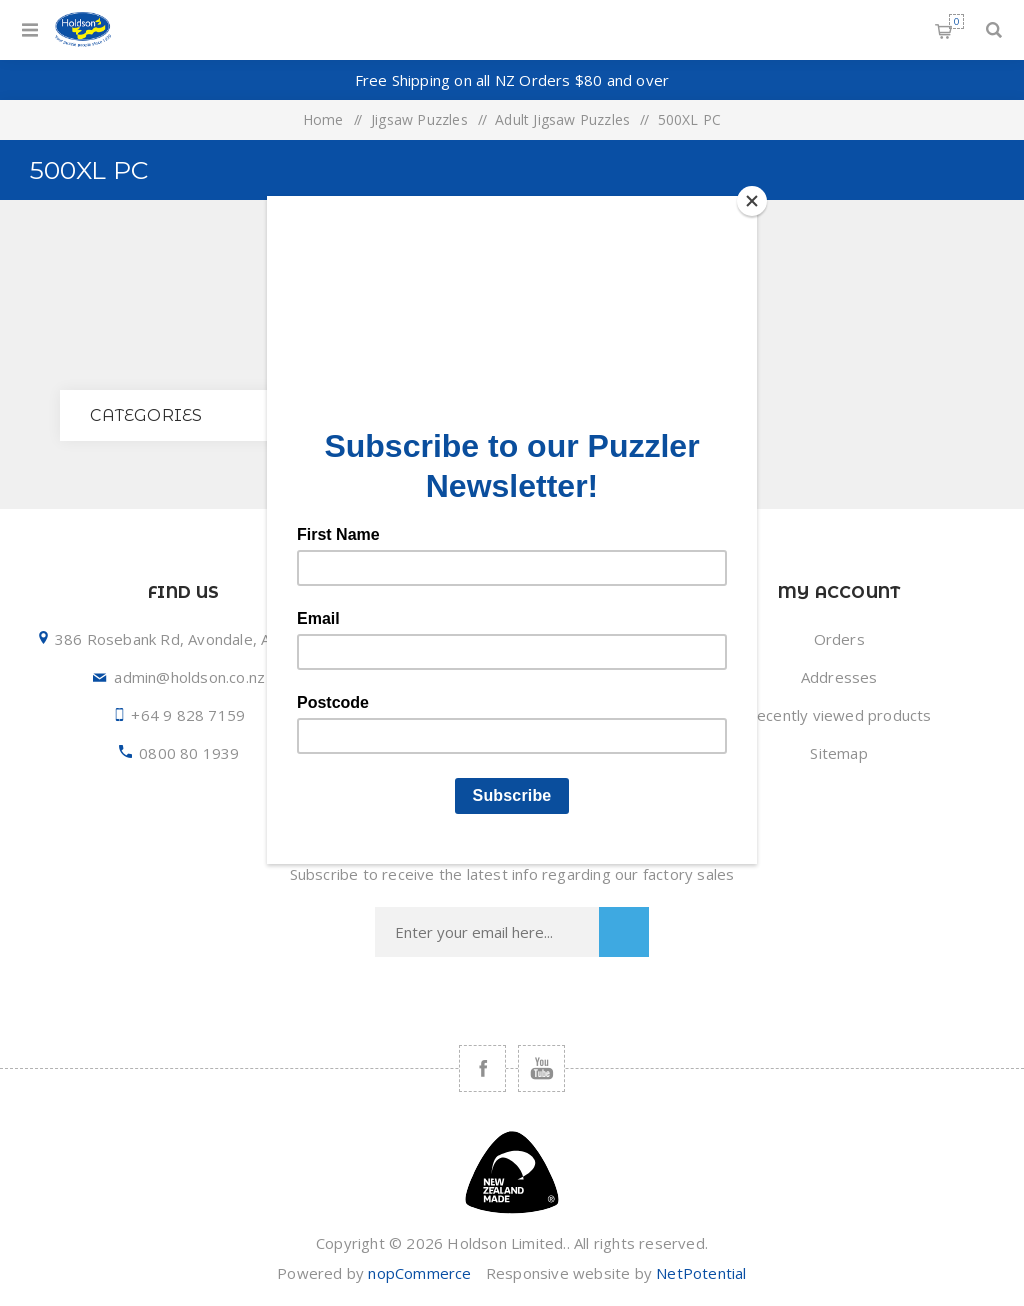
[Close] (752, 201)
